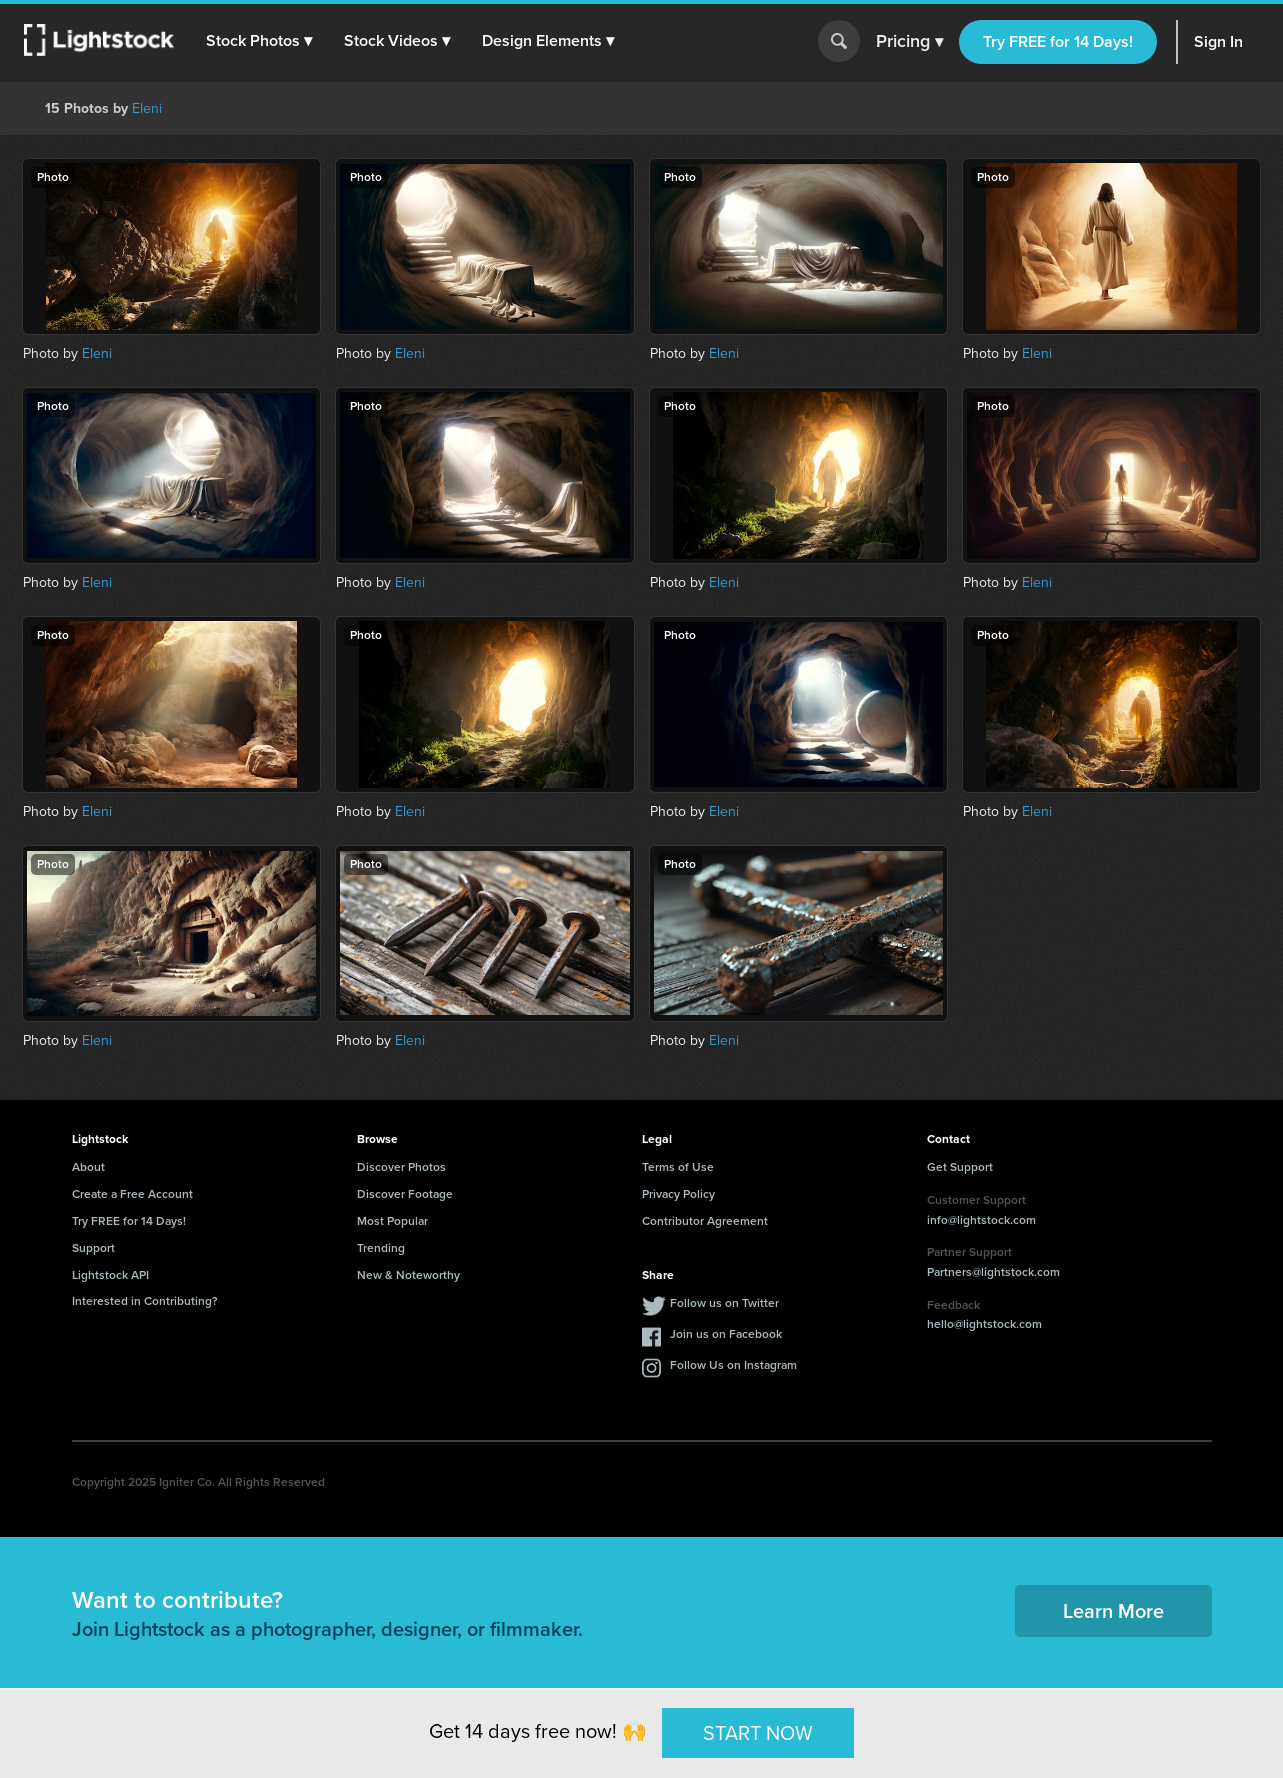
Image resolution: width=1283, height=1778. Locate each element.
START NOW (758, 1732)
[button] (259, 41)
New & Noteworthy (408, 1275)
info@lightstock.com (981, 1220)
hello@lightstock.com (984, 1324)
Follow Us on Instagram (733, 1365)
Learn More (1113, 1611)
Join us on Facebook (726, 1334)
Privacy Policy (678, 1194)
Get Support (960, 1167)
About (88, 1167)
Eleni (147, 108)
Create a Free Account (132, 1194)
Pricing (909, 42)
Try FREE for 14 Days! (1058, 41)
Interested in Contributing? (145, 1301)
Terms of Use (678, 1167)
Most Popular (392, 1221)
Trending (381, 1248)
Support (93, 1248)
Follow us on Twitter (724, 1303)
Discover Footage (405, 1194)
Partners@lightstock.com (993, 1272)
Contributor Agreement (705, 1221)
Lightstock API (110, 1275)
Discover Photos (401, 1167)
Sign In (1218, 41)
